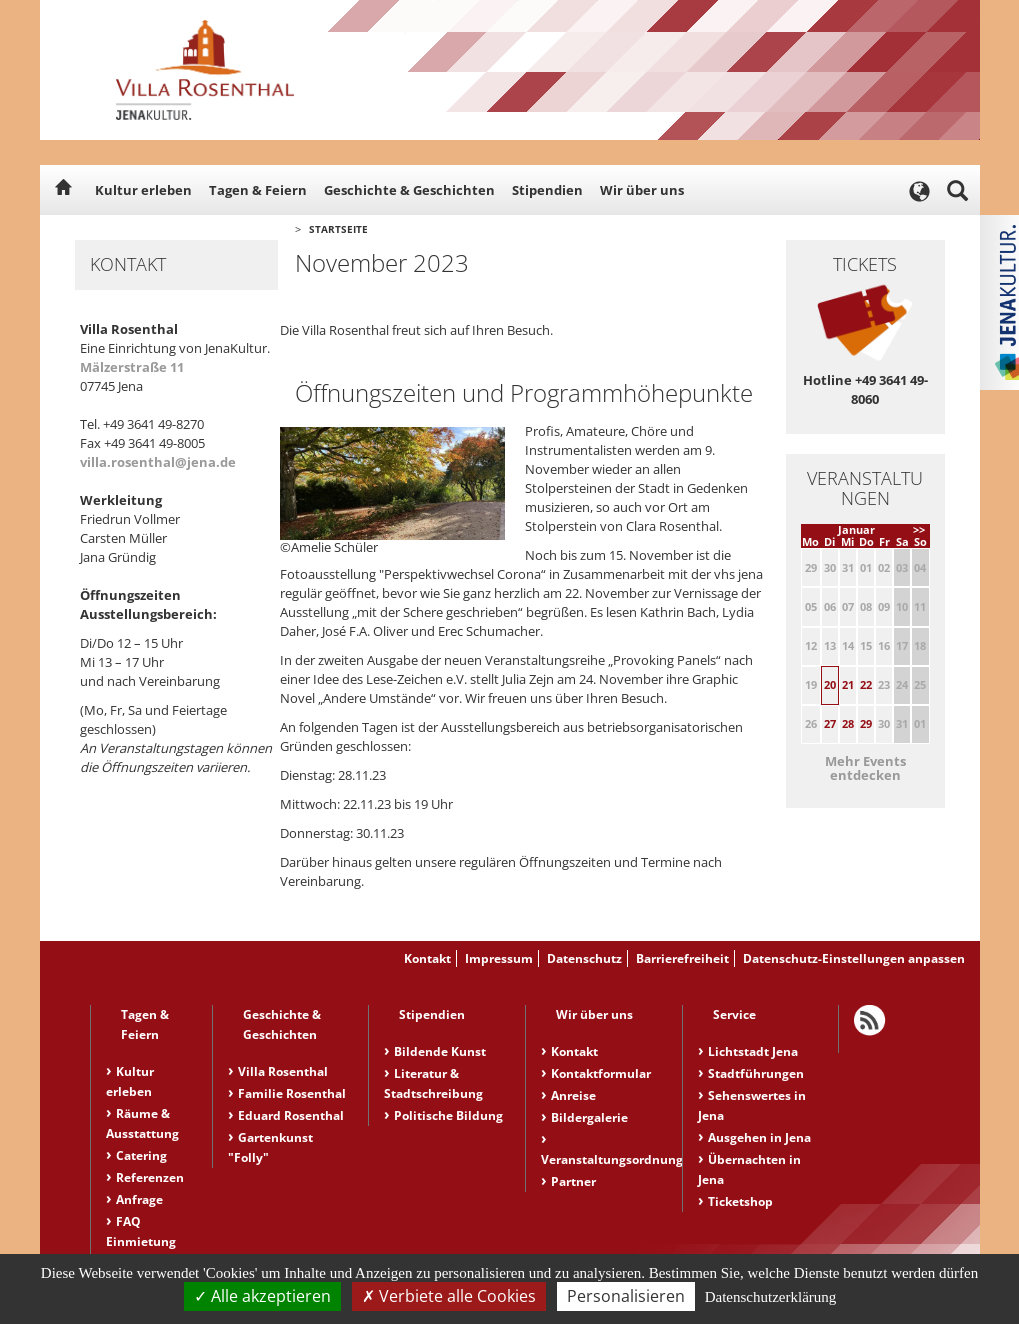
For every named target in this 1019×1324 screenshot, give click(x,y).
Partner (573, 1181)
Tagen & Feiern (258, 190)
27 (830, 723)
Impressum (499, 958)
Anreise (573, 1095)
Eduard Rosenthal (291, 1115)
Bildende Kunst (440, 1051)
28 (848, 723)
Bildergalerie (589, 1117)
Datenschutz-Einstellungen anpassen (854, 958)
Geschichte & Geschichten (409, 190)
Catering (141, 1155)
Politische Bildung (448, 1115)
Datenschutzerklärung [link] (771, 1297)
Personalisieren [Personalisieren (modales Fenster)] (626, 1296)
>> (919, 529)
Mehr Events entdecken (865, 768)
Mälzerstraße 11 (132, 367)
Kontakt (427, 958)
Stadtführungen (756, 1073)
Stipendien (547, 190)
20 (830, 684)
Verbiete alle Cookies (449, 1296)
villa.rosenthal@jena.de (158, 462)
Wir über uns (642, 190)
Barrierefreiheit (682, 958)
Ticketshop (740, 1201)
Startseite (338, 229)
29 (866, 723)
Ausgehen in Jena (759, 1137)
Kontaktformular (601, 1073)
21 (848, 684)
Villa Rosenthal (283, 1071)
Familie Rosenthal (292, 1093)
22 (866, 684)
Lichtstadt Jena (753, 1051)
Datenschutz (584, 958)
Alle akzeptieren (262, 1296)
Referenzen (150, 1177)
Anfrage (139, 1199)
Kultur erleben (143, 190)
